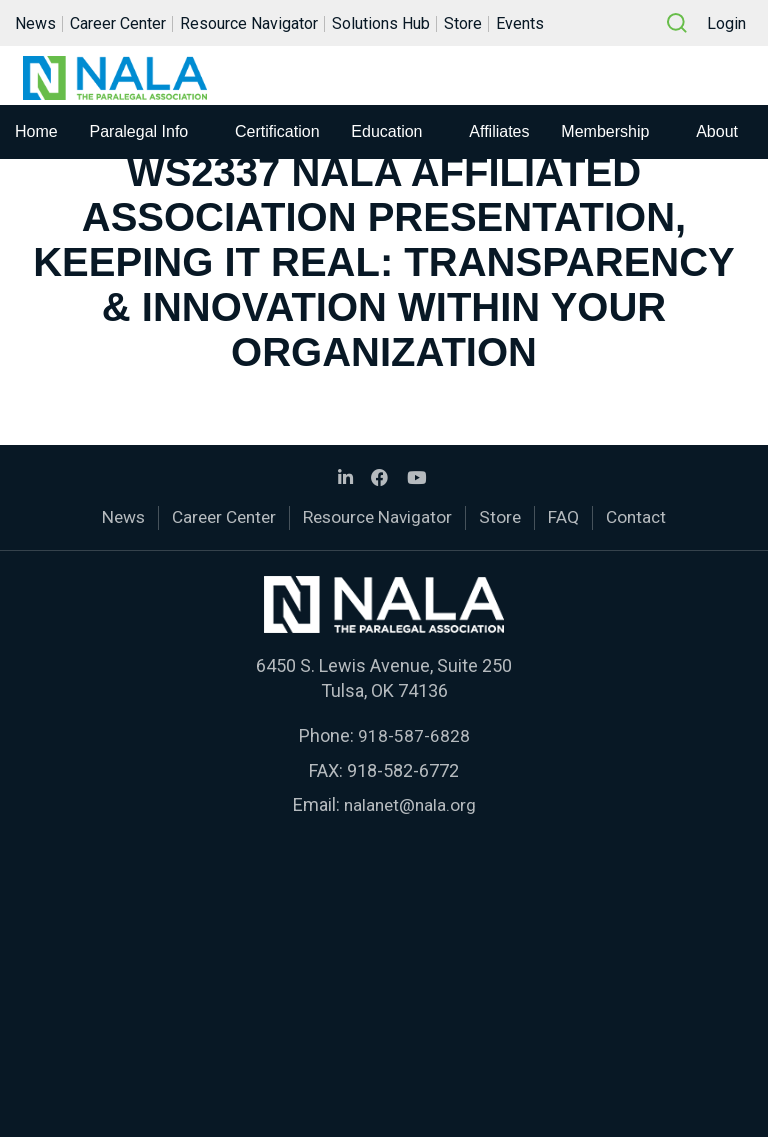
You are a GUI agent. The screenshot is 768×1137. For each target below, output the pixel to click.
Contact (646, 516)
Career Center (118, 23)
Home (36, 137)
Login (726, 23)
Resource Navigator (249, 23)
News (35, 23)
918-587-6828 (414, 734)
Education (386, 137)
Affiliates (499, 137)
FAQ (572, 516)
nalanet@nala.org (410, 802)
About (717, 137)
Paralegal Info (139, 137)
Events (520, 23)
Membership (605, 137)
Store (463, 23)
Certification (277, 137)
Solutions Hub (381, 23)
